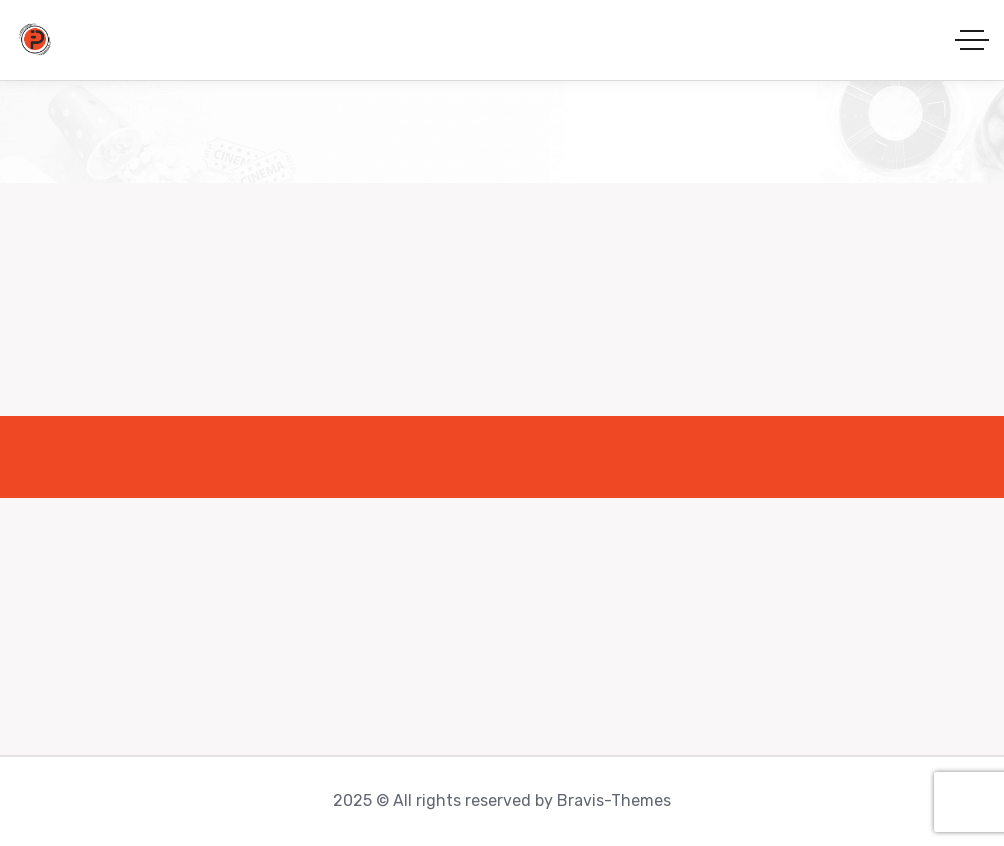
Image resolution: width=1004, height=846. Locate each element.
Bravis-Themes (614, 800)
